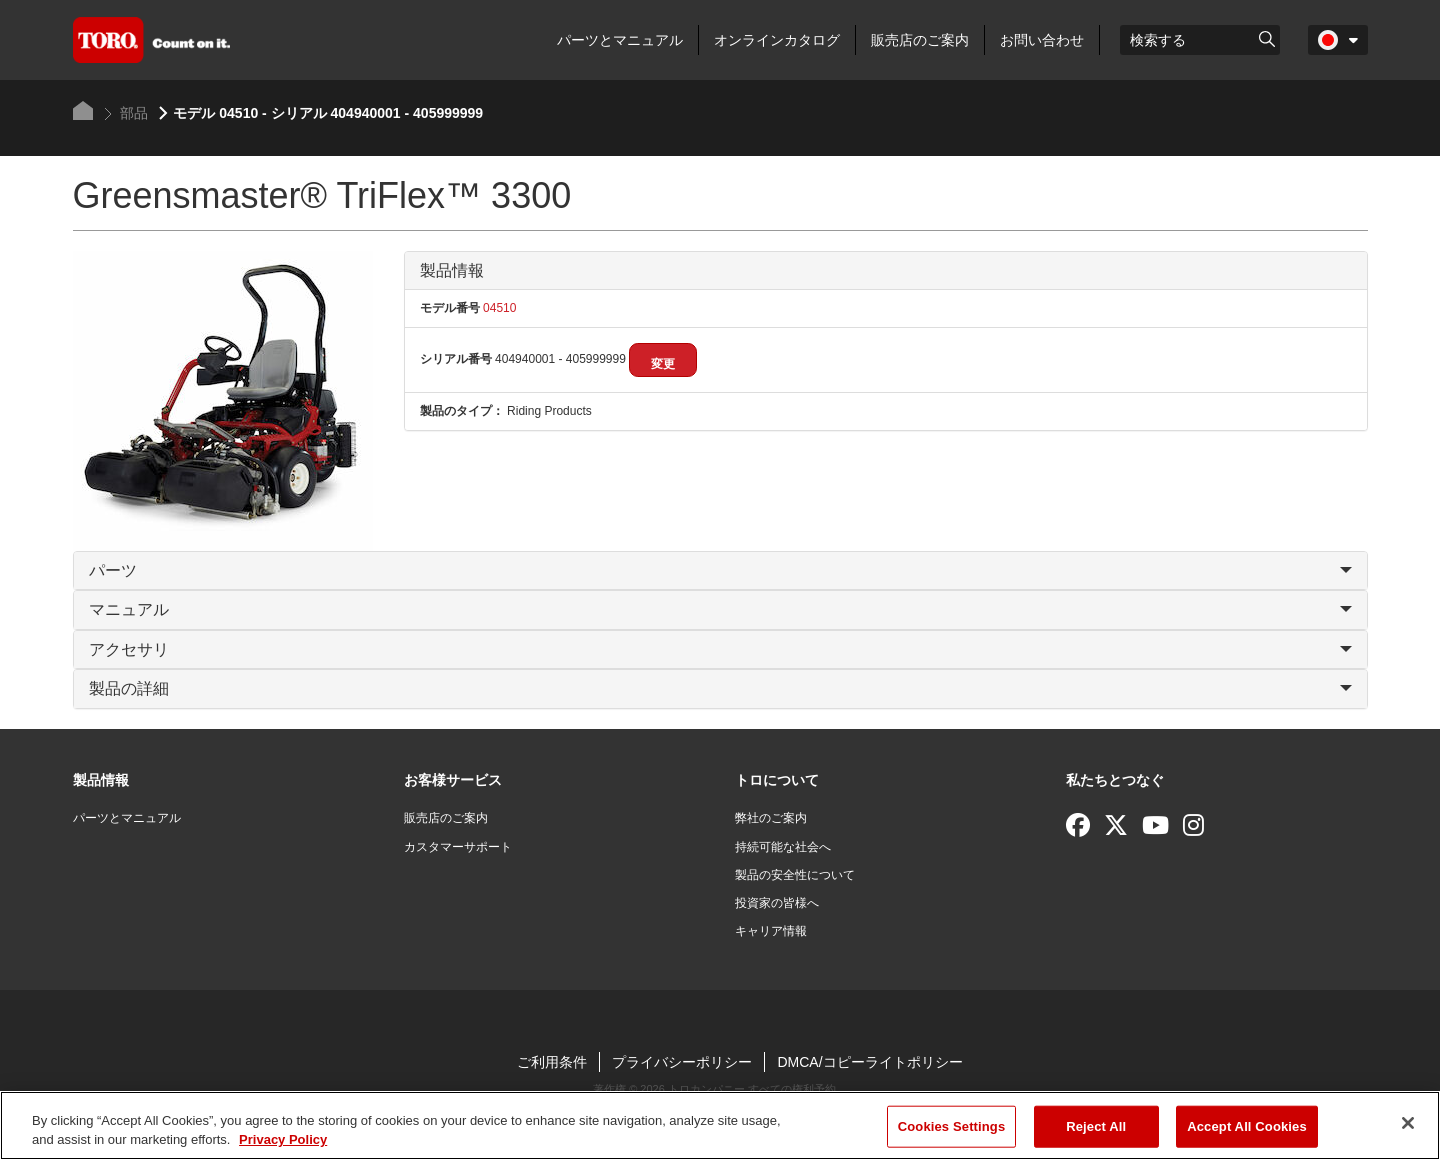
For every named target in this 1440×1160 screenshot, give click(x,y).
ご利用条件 (552, 1062)
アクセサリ (720, 649)
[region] (720, 1125)
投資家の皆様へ (777, 903)
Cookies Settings (952, 1126)
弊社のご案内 (771, 818)
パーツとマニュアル (620, 40)
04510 (498, 308)
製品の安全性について (795, 875)
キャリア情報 (771, 931)
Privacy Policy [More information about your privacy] (283, 1139)
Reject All (1096, 1126)
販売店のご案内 (920, 40)
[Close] (1408, 1123)
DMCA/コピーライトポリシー (869, 1062)
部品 (126, 113)
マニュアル (720, 609)
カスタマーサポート (458, 847)
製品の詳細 (720, 688)
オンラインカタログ (777, 40)
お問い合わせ (1042, 40)
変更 (663, 364)
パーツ (720, 570)
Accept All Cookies (1247, 1126)
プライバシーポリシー (682, 1062)
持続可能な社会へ (783, 847)
